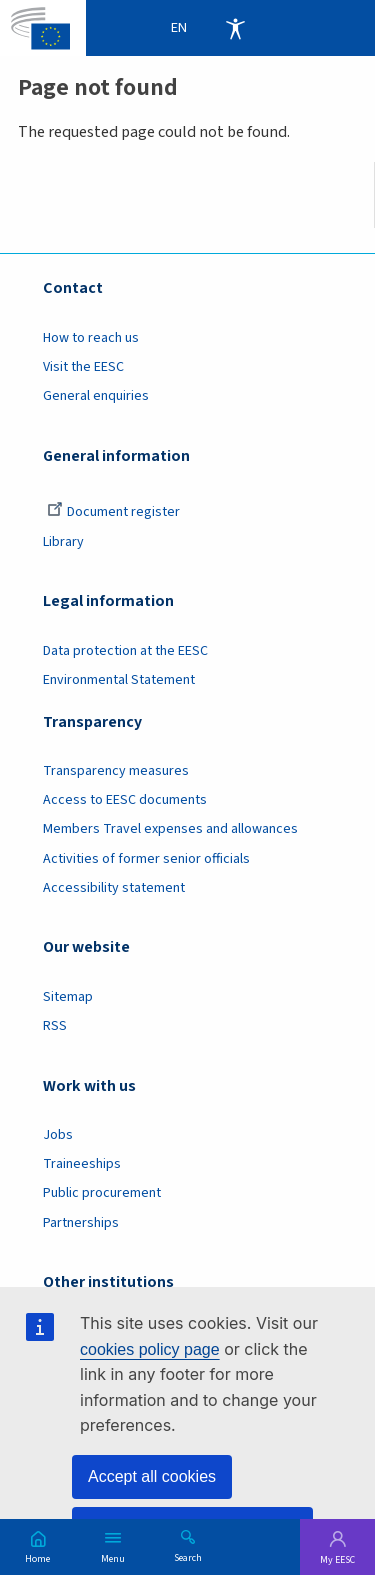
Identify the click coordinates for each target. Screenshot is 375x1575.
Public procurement (102, 1193)
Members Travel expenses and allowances (170, 829)
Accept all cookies (152, 1476)
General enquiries (96, 396)
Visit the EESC (83, 367)
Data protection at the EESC (125, 651)
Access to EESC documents (125, 800)
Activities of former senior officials (146, 859)
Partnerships (81, 1223)
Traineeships (82, 1164)
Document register (113, 512)
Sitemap (68, 997)
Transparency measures (116, 771)
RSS (55, 1026)
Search (188, 1557)
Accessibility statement (114, 888)
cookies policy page (150, 1349)
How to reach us (91, 338)
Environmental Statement (119, 680)
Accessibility (235, 28)
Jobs (58, 1135)
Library (63, 542)
